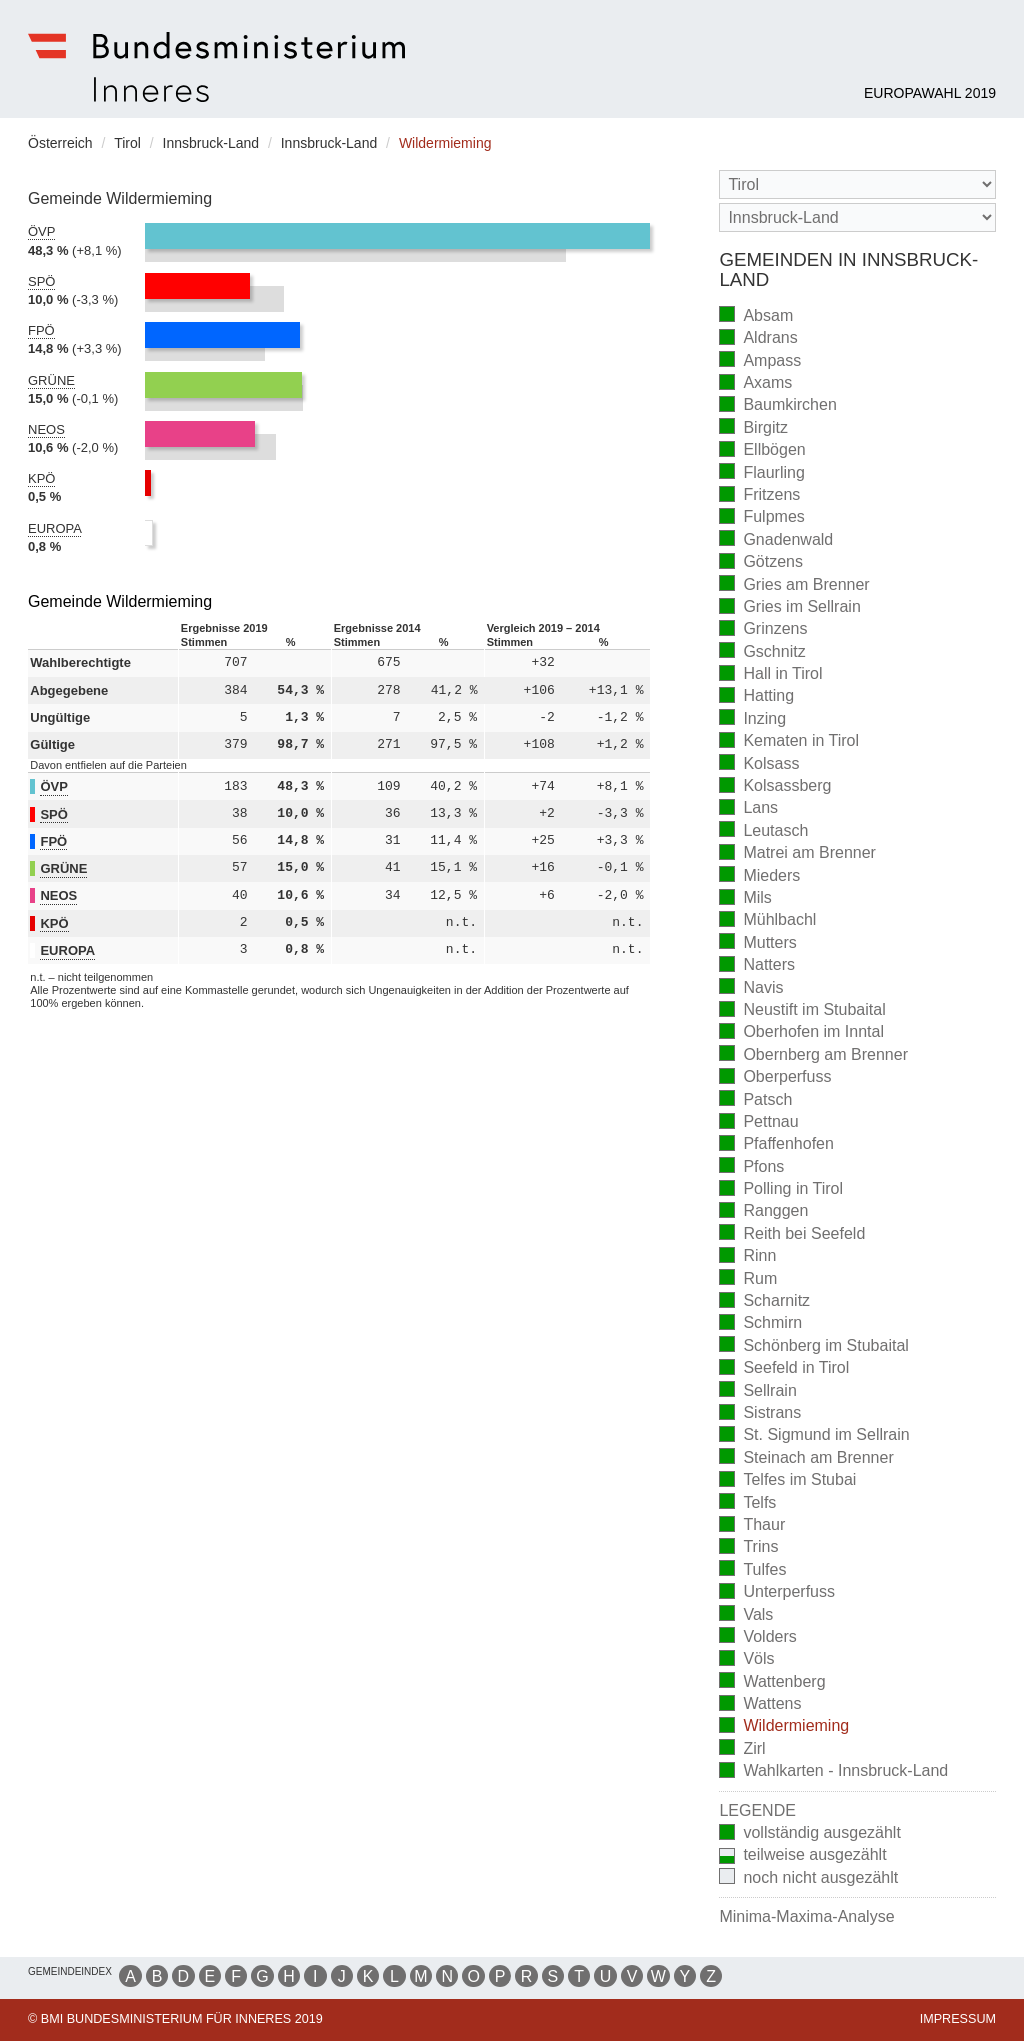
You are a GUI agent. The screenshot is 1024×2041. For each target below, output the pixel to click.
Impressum (958, 2019)
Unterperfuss (777, 1593)
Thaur (752, 1526)
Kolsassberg (775, 787)
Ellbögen (762, 451)
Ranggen (763, 1212)
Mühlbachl (767, 921)
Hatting (756, 697)
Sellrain (757, 1391)
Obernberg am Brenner (813, 1055)
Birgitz (753, 428)
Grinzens (763, 630)
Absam (756, 316)
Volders (757, 1637)
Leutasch (763, 831)
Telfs (747, 1503)
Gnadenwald (776, 540)
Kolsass (759, 764)
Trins (748, 1548)
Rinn (747, 1257)
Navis (751, 988)
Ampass (760, 361)
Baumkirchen (777, 406)
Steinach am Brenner (806, 1458)
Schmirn (760, 1324)
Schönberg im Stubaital (813, 1346)
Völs (746, 1660)
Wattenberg (772, 1682)
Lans (748, 809)
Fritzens (759, 496)
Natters (757, 966)
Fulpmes (761, 518)
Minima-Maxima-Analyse (806, 1916)
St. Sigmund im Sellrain (814, 1436)
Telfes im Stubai (787, 1481)
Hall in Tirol (770, 675)
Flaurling (761, 473)
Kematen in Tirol (789, 742)
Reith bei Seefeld (792, 1234)
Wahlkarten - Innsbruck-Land (833, 1772)
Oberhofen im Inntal (801, 1033)
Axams (755, 384)
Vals (746, 1615)
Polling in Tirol (781, 1190)
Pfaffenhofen (776, 1145)
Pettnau (758, 1123)
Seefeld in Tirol (784, 1369)
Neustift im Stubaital (802, 1011)
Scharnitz (764, 1302)
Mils (745, 899)
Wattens (760, 1705)
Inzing (752, 719)
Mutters (757, 943)
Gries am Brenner (794, 585)
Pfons (751, 1167)
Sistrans (760, 1414)
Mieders (759, 876)
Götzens (761, 563)
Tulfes (752, 1570)
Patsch (755, 1100)
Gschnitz (762, 652)
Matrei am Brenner (797, 854)
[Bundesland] (857, 184)
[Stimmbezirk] (857, 217)
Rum (748, 1279)
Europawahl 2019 (930, 93)
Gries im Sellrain (789, 608)
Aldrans (758, 339)
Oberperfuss (775, 1078)
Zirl (742, 1749)
